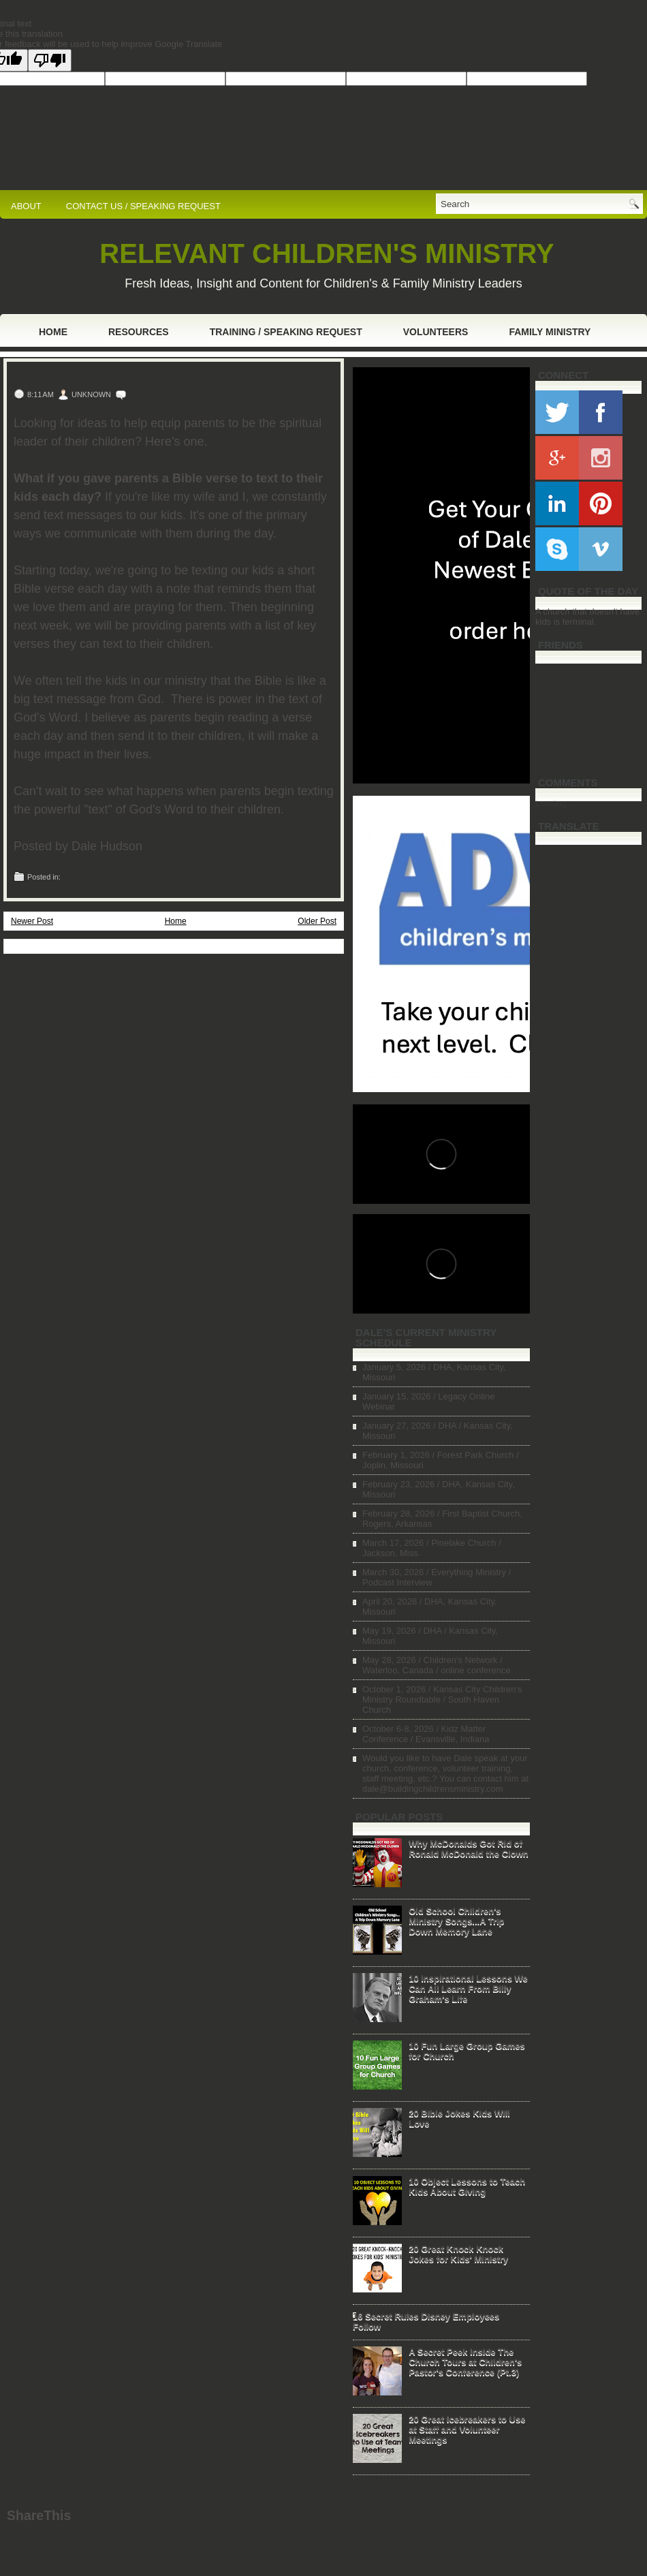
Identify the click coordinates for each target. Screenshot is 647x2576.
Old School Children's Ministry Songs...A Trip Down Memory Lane (456, 1921)
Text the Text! (63, 376)
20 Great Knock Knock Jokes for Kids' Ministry (458, 2254)
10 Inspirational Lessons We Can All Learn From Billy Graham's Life (468, 1988)
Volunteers (436, 331)
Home (53, 331)
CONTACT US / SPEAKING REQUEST (143, 206)
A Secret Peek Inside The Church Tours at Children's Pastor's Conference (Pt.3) (465, 2361)
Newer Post (32, 921)
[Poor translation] (50, 60)
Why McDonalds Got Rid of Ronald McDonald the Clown (468, 1848)
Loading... (554, 803)
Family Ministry (549, 331)
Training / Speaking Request (286, 331)
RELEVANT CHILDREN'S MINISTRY (326, 253)
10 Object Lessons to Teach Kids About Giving (467, 2186)
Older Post (317, 921)
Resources (138, 331)
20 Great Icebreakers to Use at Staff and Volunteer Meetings (467, 2429)
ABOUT (26, 206)
